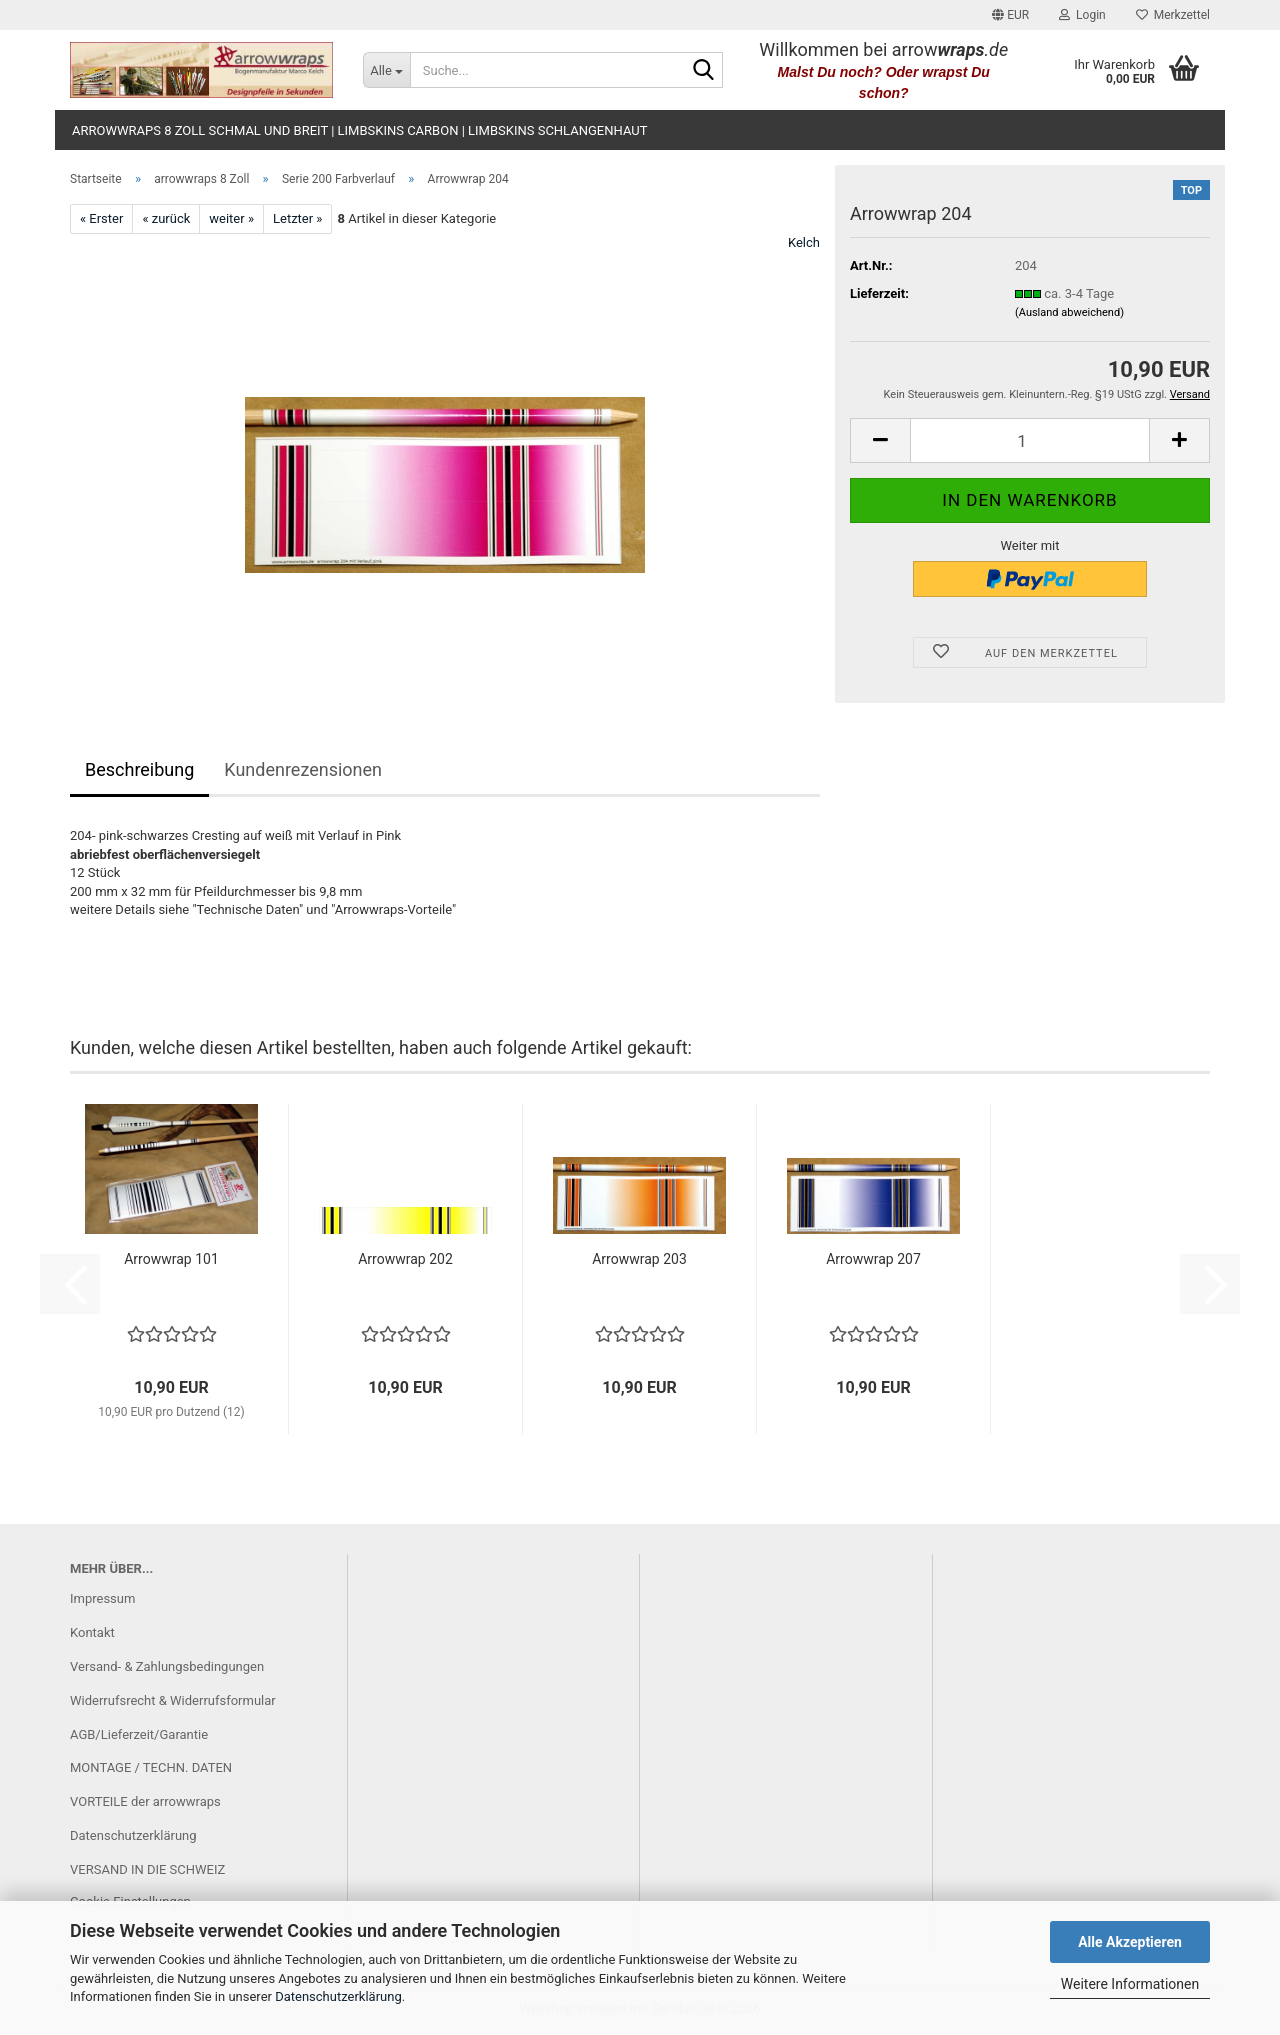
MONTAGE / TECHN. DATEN (151, 1767)
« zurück (166, 218)
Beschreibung (139, 769)
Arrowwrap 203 (639, 1259)
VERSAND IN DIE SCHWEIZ (147, 1869)
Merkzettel (1173, 15)
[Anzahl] (1030, 440)
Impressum (102, 1598)
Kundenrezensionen (303, 769)
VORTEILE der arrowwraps (145, 1801)
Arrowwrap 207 (873, 1259)
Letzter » (297, 218)
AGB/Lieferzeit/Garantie (139, 1734)
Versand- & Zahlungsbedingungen (167, 1666)
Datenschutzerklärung (338, 1996)
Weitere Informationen (1130, 1984)
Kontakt (92, 1632)
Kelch (804, 242)
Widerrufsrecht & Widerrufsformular (173, 1700)
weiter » (231, 218)
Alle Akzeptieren (1130, 1942)
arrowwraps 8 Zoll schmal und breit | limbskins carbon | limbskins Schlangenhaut (359, 130)
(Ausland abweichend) (1069, 312)
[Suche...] (386, 70)
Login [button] (1082, 15)
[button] (1010, 15)
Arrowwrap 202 (405, 1259)
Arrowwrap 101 (171, 1259)
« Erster (101, 218)
